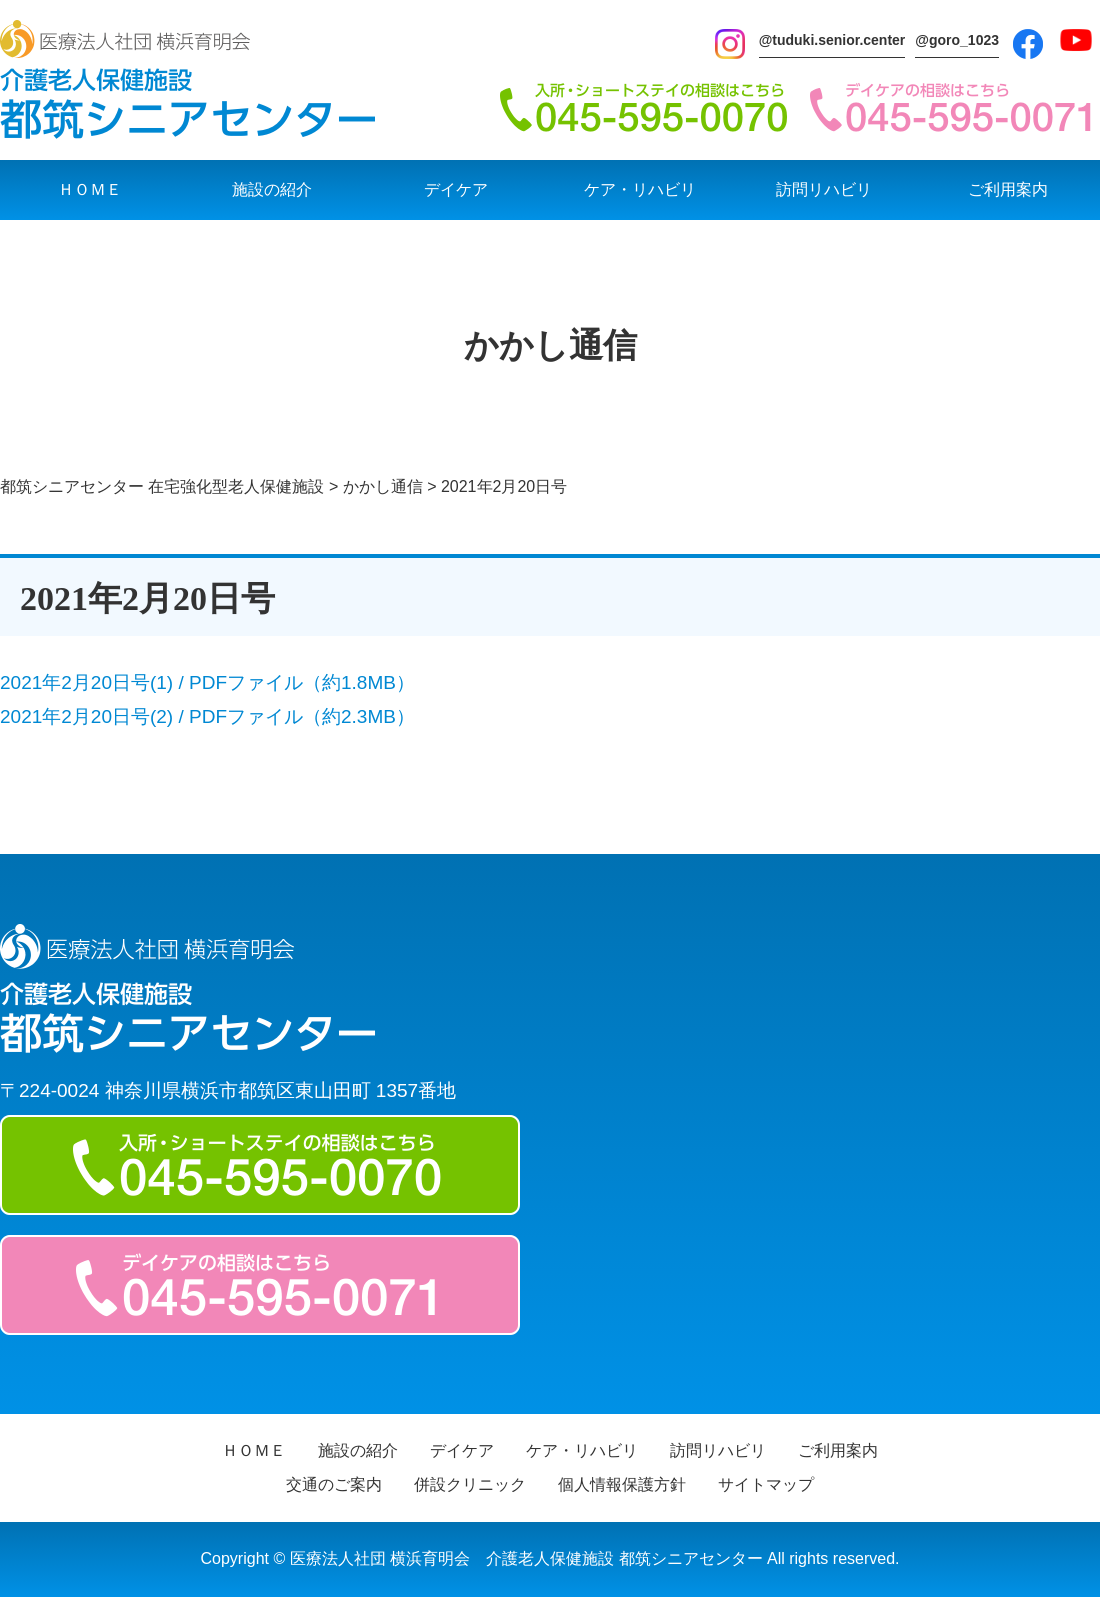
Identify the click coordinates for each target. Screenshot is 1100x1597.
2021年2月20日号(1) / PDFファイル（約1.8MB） (207, 682)
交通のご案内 (334, 1484)
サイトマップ (766, 1484)
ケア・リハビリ (640, 189)
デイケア (456, 189)
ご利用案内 (1008, 189)
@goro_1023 (957, 40)
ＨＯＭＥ (90, 189)
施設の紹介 (272, 189)
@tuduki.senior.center (832, 40)
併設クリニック (470, 1484)
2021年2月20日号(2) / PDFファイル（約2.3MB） (207, 716)
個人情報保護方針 (622, 1484)
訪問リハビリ (824, 189)
